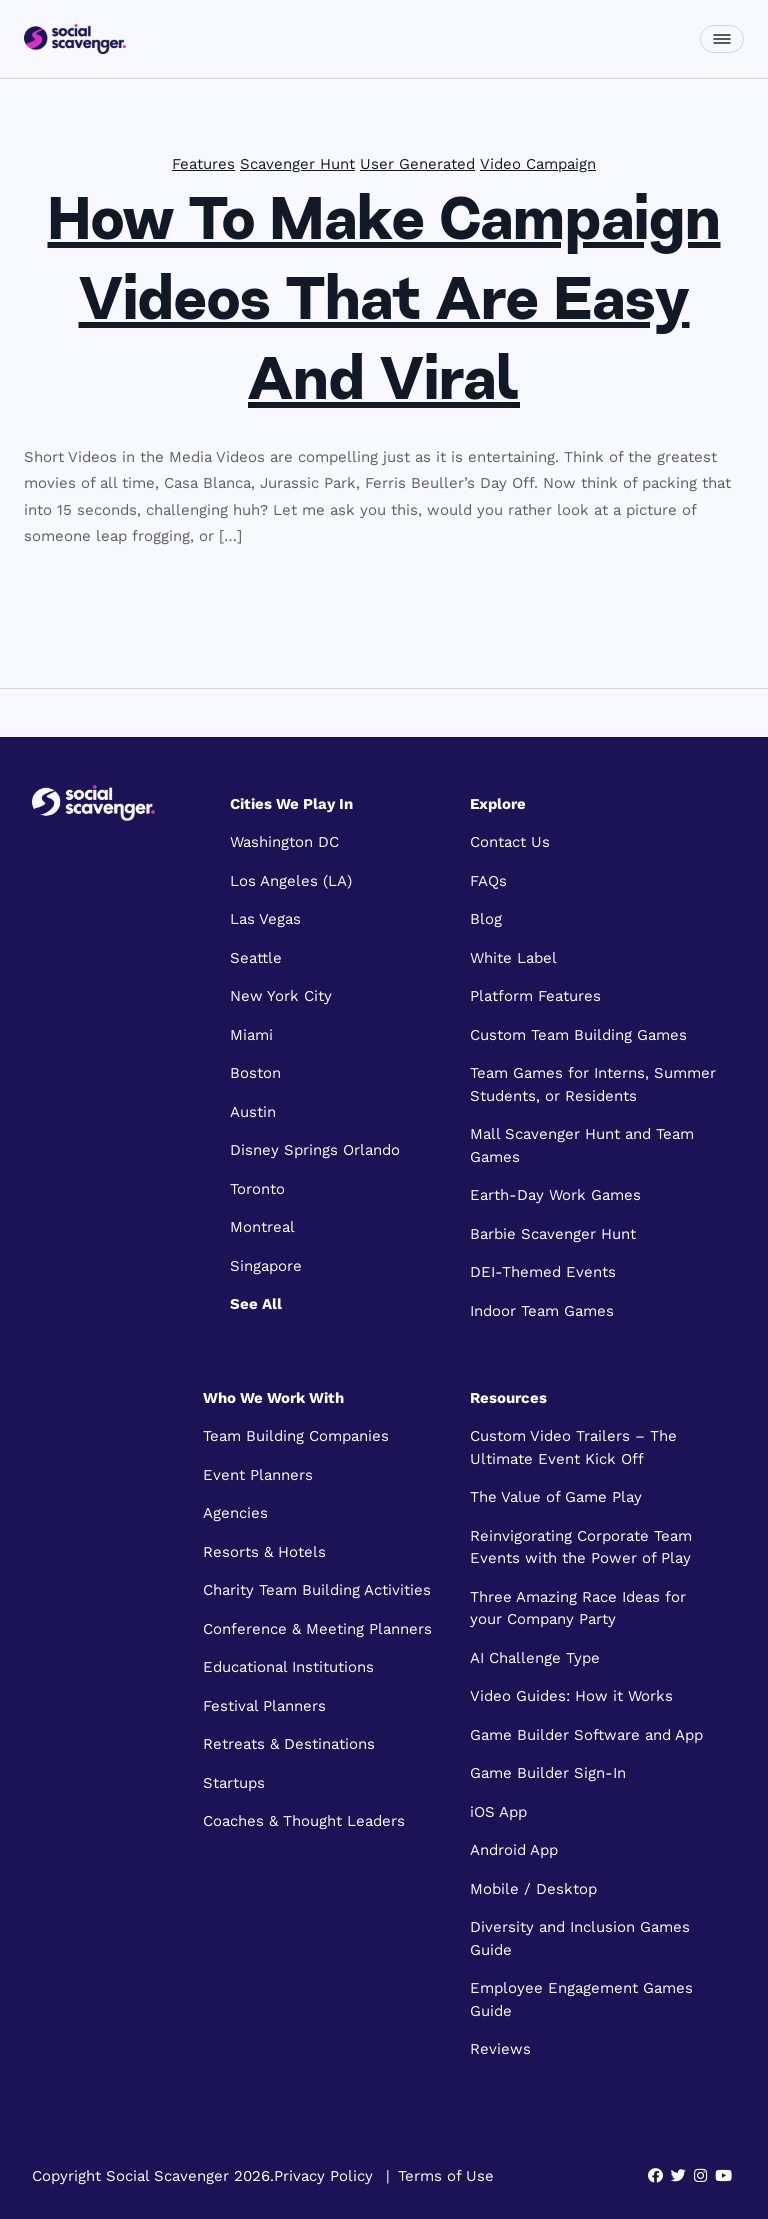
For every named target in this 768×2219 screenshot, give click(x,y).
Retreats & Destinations (289, 1744)
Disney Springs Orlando (315, 1150)
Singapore (266, 1266)
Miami (251, 1035)
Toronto (257, 1189)
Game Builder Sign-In (548, 1773)
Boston (255, 1073)
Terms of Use (446, 2176)
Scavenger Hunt (297, 164)
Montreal (262, 1227)
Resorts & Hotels (264, 1552)
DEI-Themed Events (543, 1272)
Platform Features (535, 996)
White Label (513, 958)
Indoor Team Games (542, 1311)
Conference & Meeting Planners (317, 1629)
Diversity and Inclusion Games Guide (580, 1938)
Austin (253, 1112)
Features (203, 164)
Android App (514, 1850)
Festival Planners (264, 1706)
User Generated (417, 164)
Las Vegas (265, 919)
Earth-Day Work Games (555, 1195)
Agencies (235, 1513)
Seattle (256, 958)
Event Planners (258, 1475)
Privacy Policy (323, 2176)
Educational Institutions (288, 1667)
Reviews (500, 2049)
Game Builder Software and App (586, 1735)
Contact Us (510, 842)
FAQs (488, 881)
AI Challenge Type (535, 1658)
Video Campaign (538, 164)
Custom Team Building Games (578, 1035)
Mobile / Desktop (533, 1889)
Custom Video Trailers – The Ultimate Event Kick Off (573, 1447)
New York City (281, 996)
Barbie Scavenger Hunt (553, 1234)
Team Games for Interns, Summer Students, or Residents (593, 1084)
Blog (486, 919)
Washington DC (284, 842)
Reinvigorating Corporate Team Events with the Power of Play (581, 1547)
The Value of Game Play (556, 1497)
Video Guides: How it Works (571, 1696)
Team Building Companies (296, 1436)
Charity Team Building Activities (317, 1590)
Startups (234, 1783)
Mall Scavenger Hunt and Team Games (582, 1145)
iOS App (498, 1812)
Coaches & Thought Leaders (304, 1821)
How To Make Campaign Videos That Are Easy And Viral (384, 304)
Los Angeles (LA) (291, 881)
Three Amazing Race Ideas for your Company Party (578, 1608)
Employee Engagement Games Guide (581, 1999)
